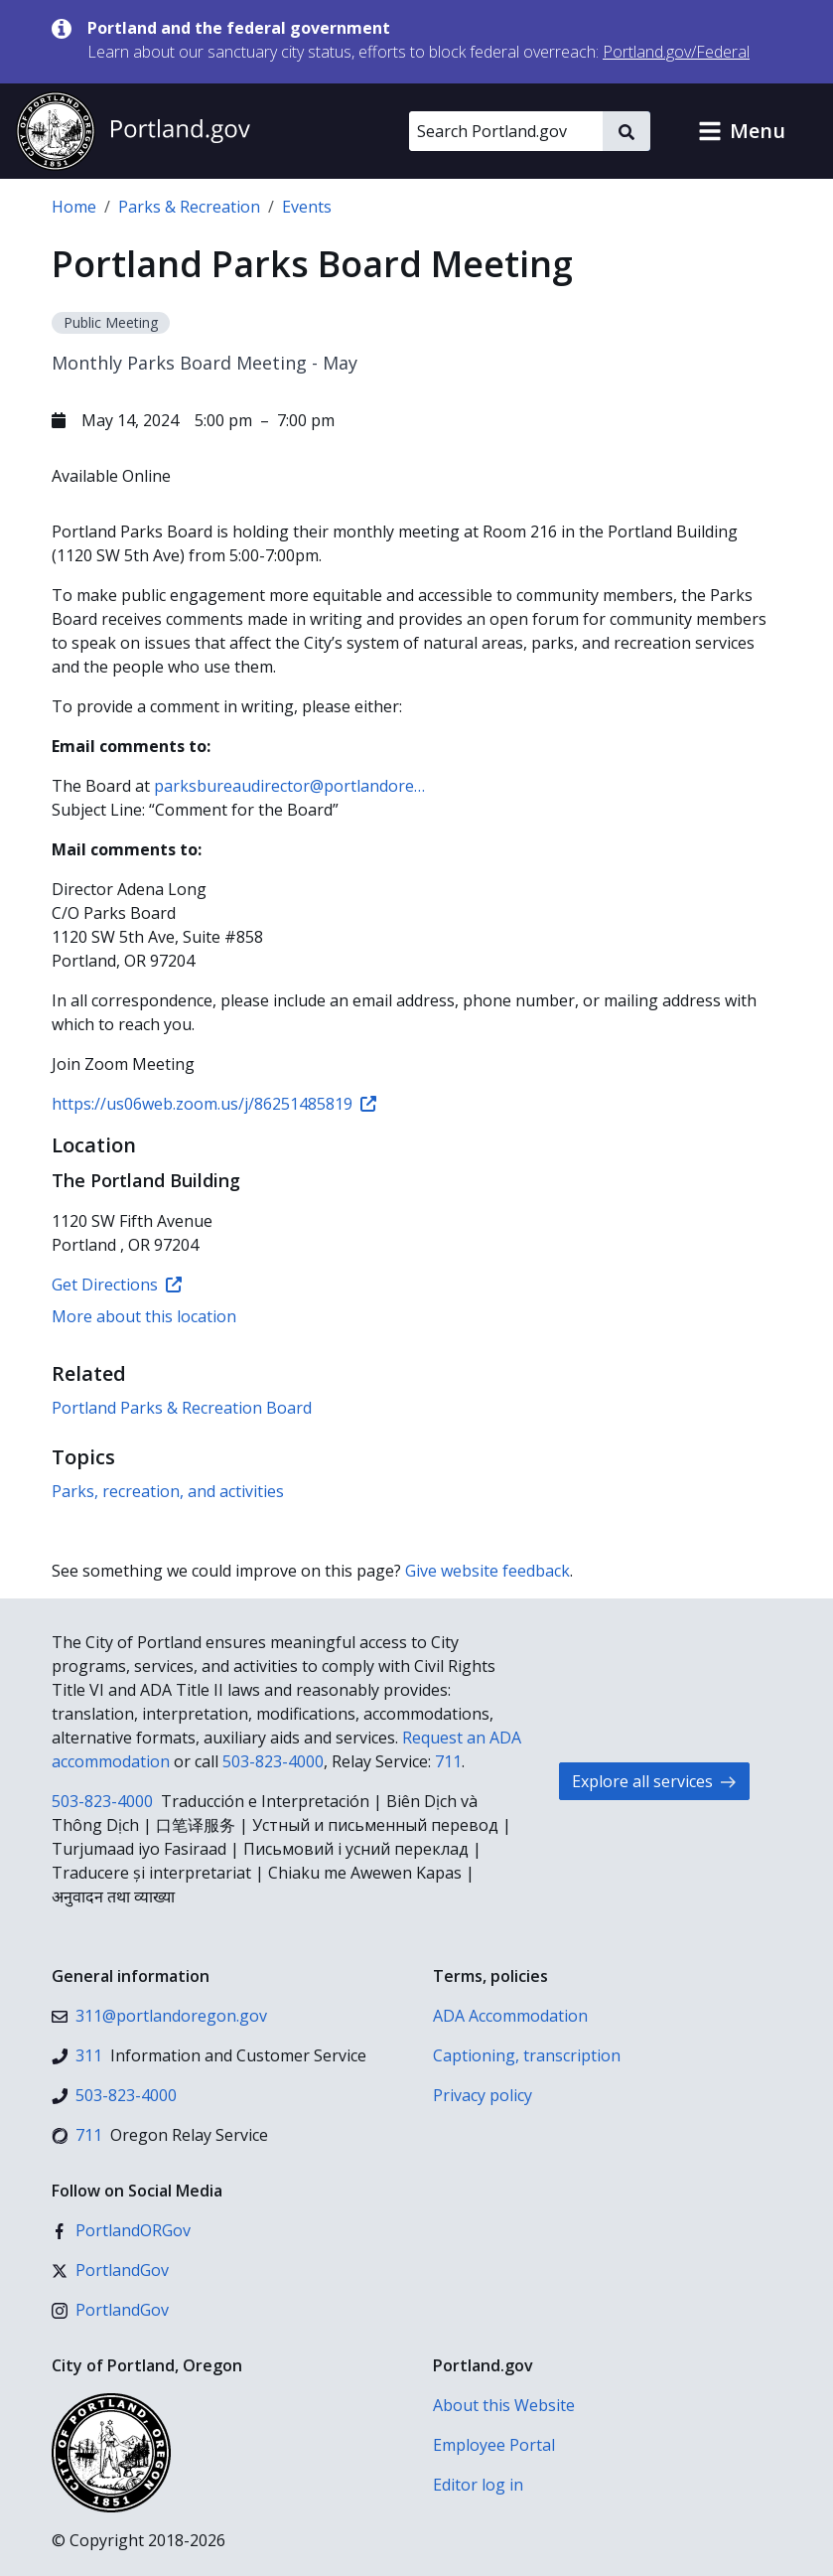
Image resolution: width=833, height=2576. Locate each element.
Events (307, 207)
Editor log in (478, 2485)
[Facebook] (121, 2230)
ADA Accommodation (510, 2016)
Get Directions (117, 1284)
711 (448, 1761)
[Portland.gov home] (133, 131)
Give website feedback (487, 1571)
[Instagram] (110, 2310)
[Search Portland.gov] (506, 131)
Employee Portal (494, 2445)
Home (74, 207)
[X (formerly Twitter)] (110, 2270)
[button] (741, 131)
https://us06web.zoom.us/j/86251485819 (214, 1104)
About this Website (504, 2405)
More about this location (144, 1316)
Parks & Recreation (189, 207)
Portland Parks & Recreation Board (182, 1408)
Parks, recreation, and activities (168, 1491)
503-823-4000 (273, 1761)
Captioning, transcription (527, 2055)
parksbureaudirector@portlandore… (289, 786)
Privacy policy (482, 2095)
